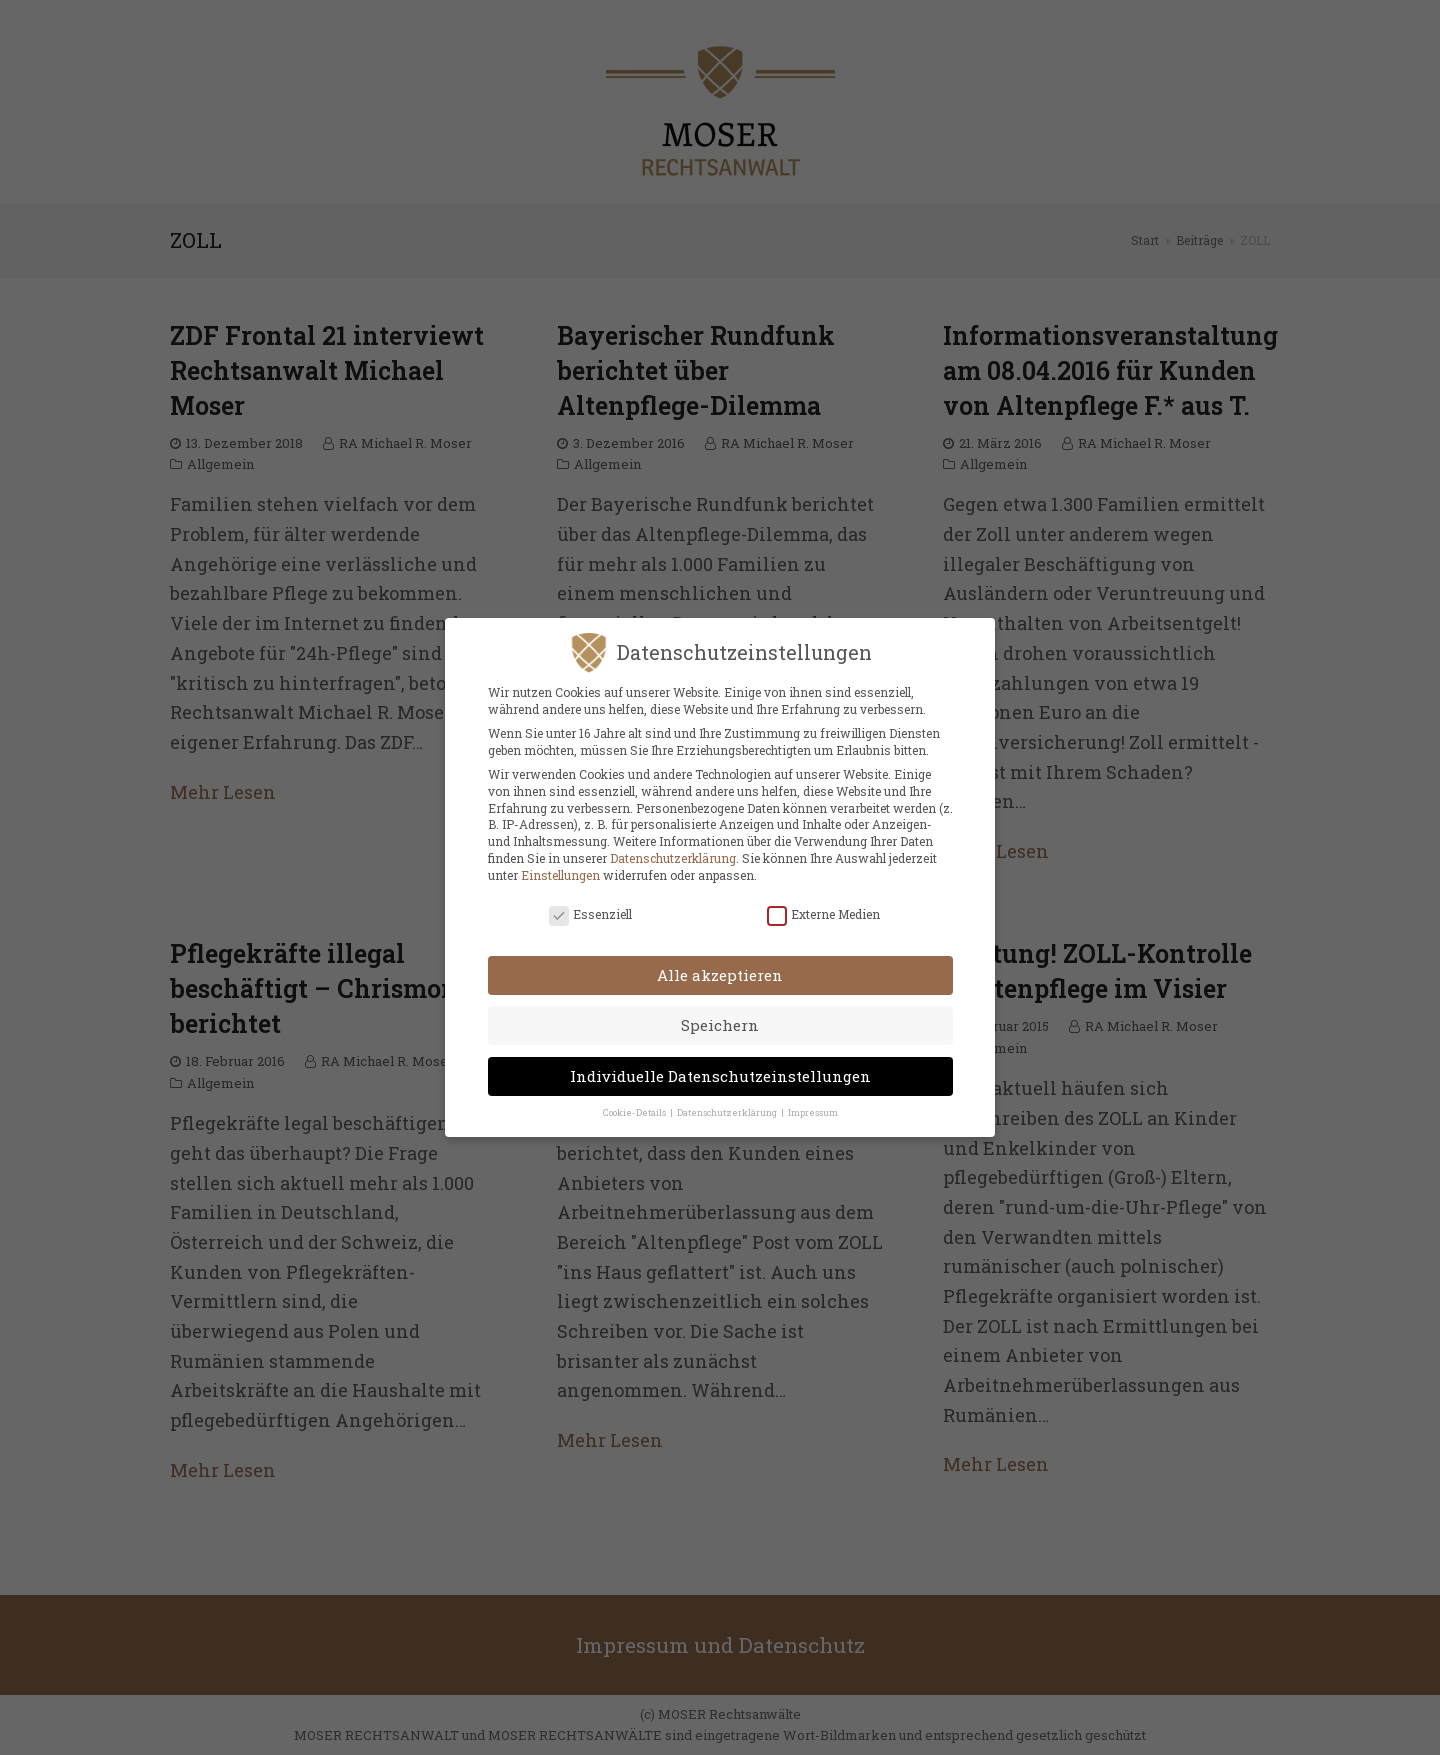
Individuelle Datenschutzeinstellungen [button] (720, 1063)
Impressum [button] (813, 1100)
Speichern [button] (720, 1013)
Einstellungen (560, 862)
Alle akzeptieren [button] (720, 962)
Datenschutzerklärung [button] (728, 1100)
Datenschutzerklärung (673, 845)
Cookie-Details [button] (635, 1100)
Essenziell (590, 901)
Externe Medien (823, 901)
